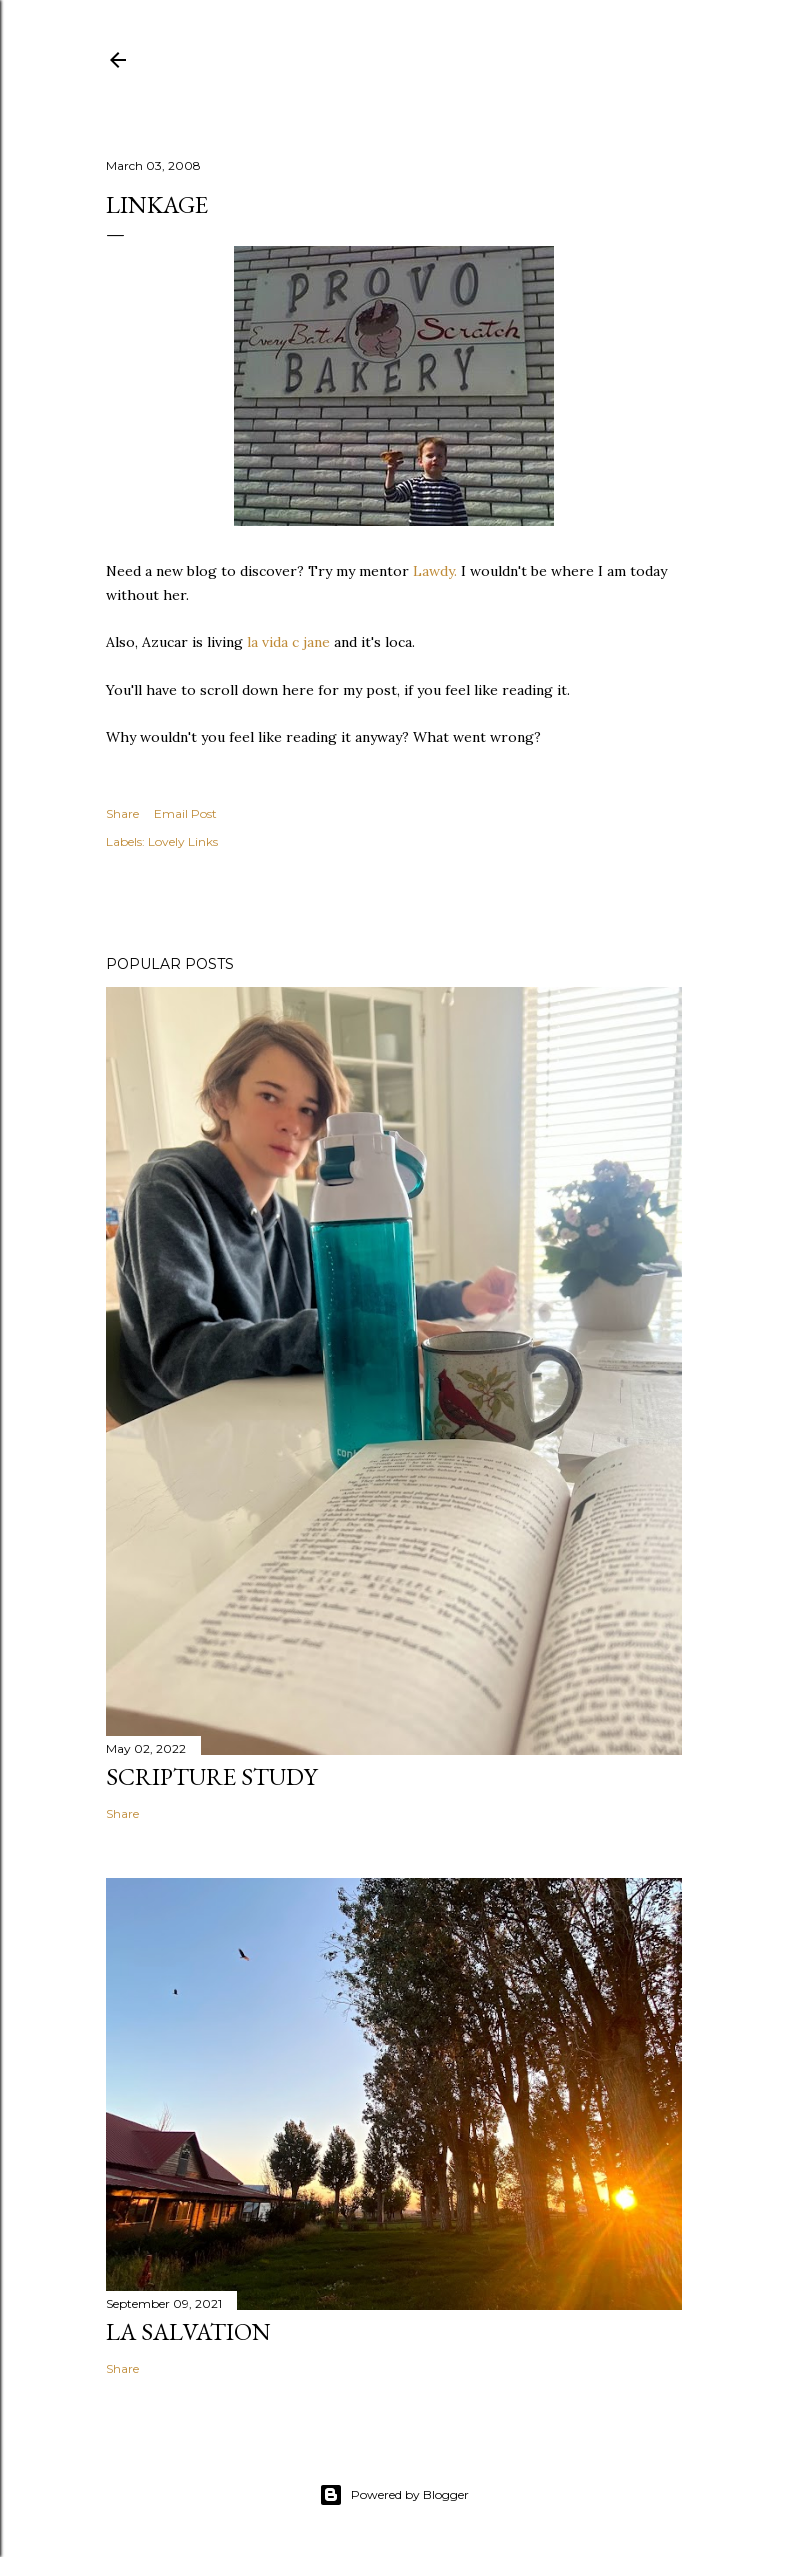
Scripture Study (211, 1776)
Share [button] (122, 813)
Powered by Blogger (394, 2495)
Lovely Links (183, 841)
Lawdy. (435, 571)
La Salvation (188, 2331)
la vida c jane (288, 642)
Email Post (185, 813)
